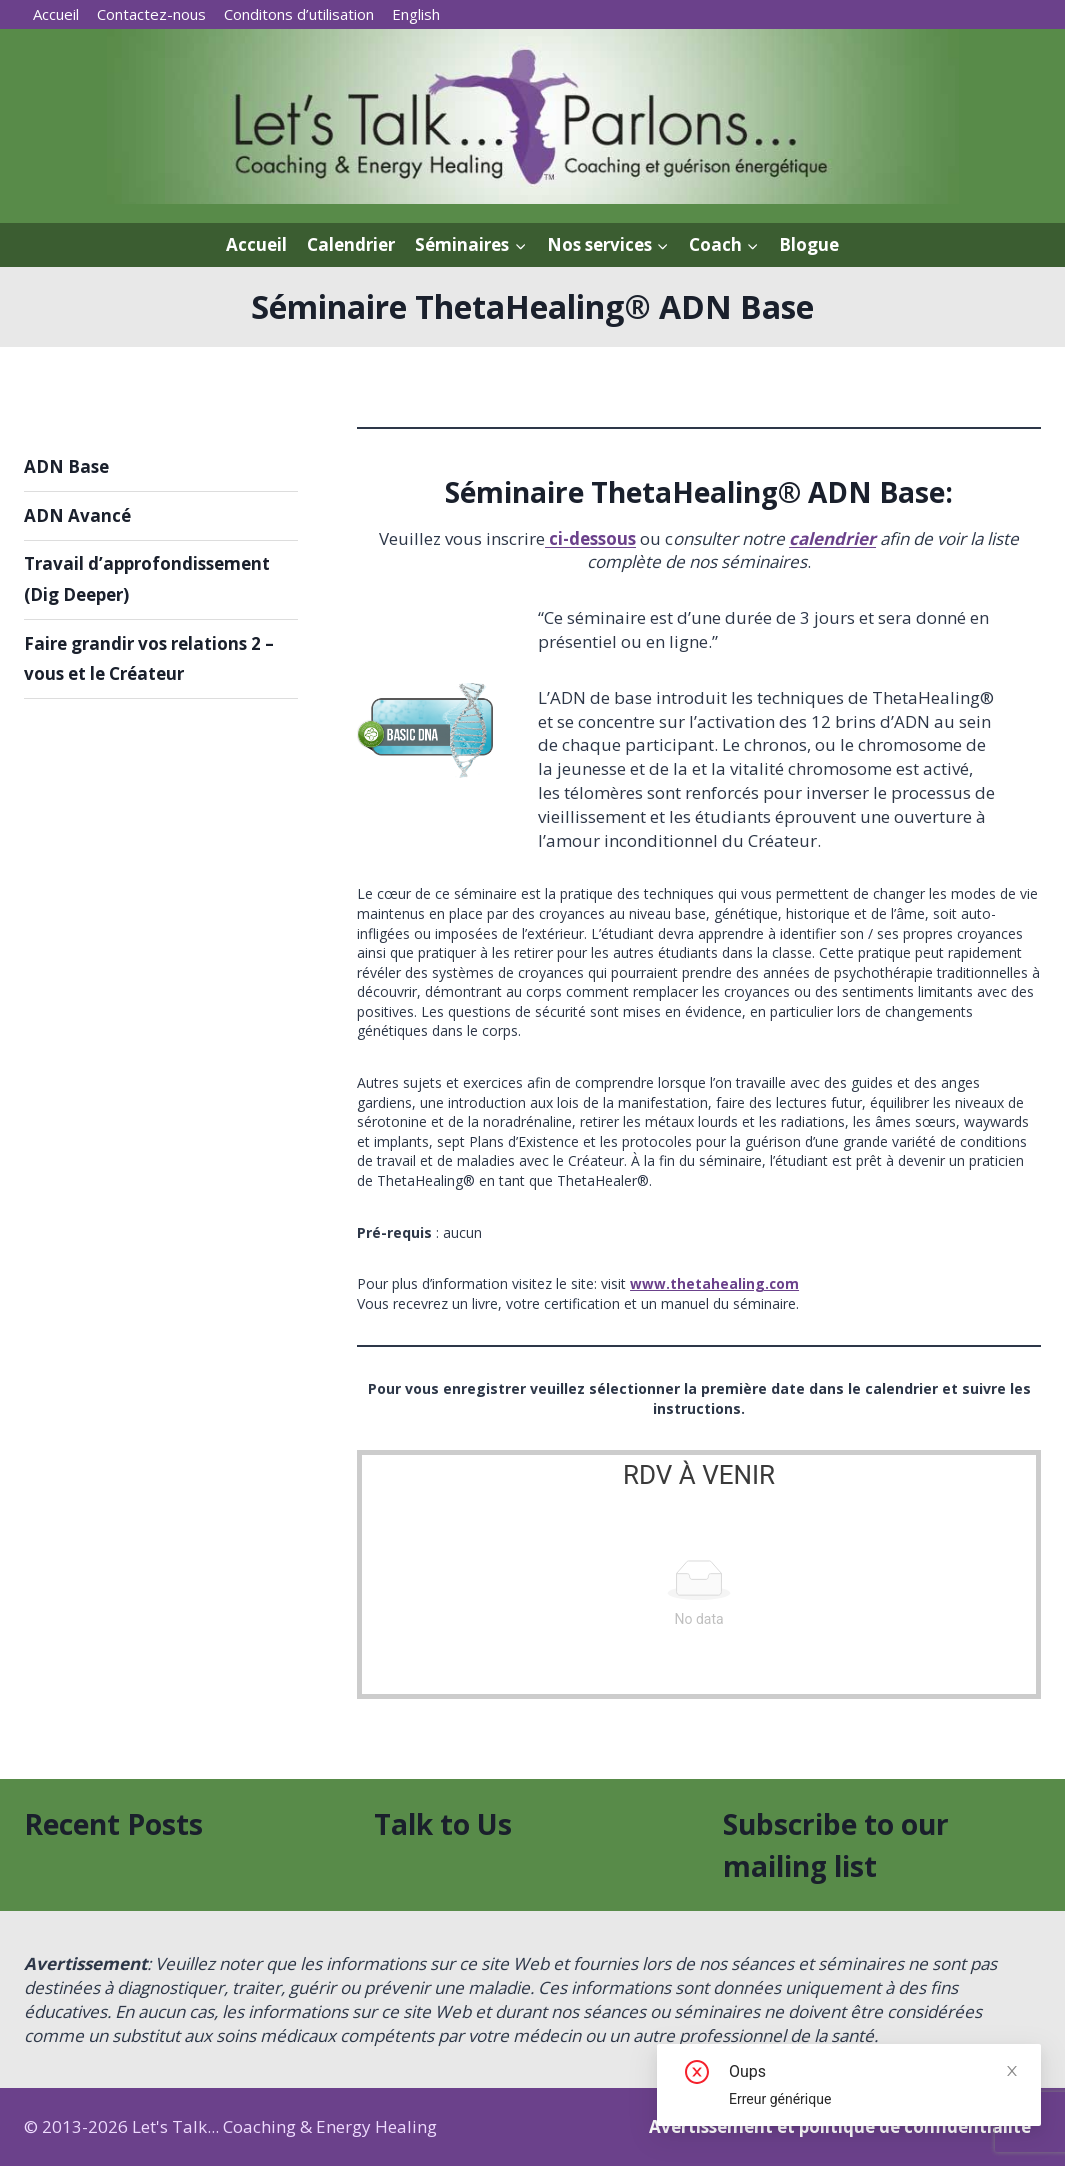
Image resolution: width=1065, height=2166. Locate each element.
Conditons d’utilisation (299, 14)
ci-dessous (590, 538)
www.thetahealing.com (715, 1283)
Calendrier (351, 244)
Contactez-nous (151, 14)
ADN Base (66, 466)
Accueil (56, 14)
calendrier (832, 538)
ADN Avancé (77, 515)
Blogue (809, 244)
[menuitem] (416, 14)
